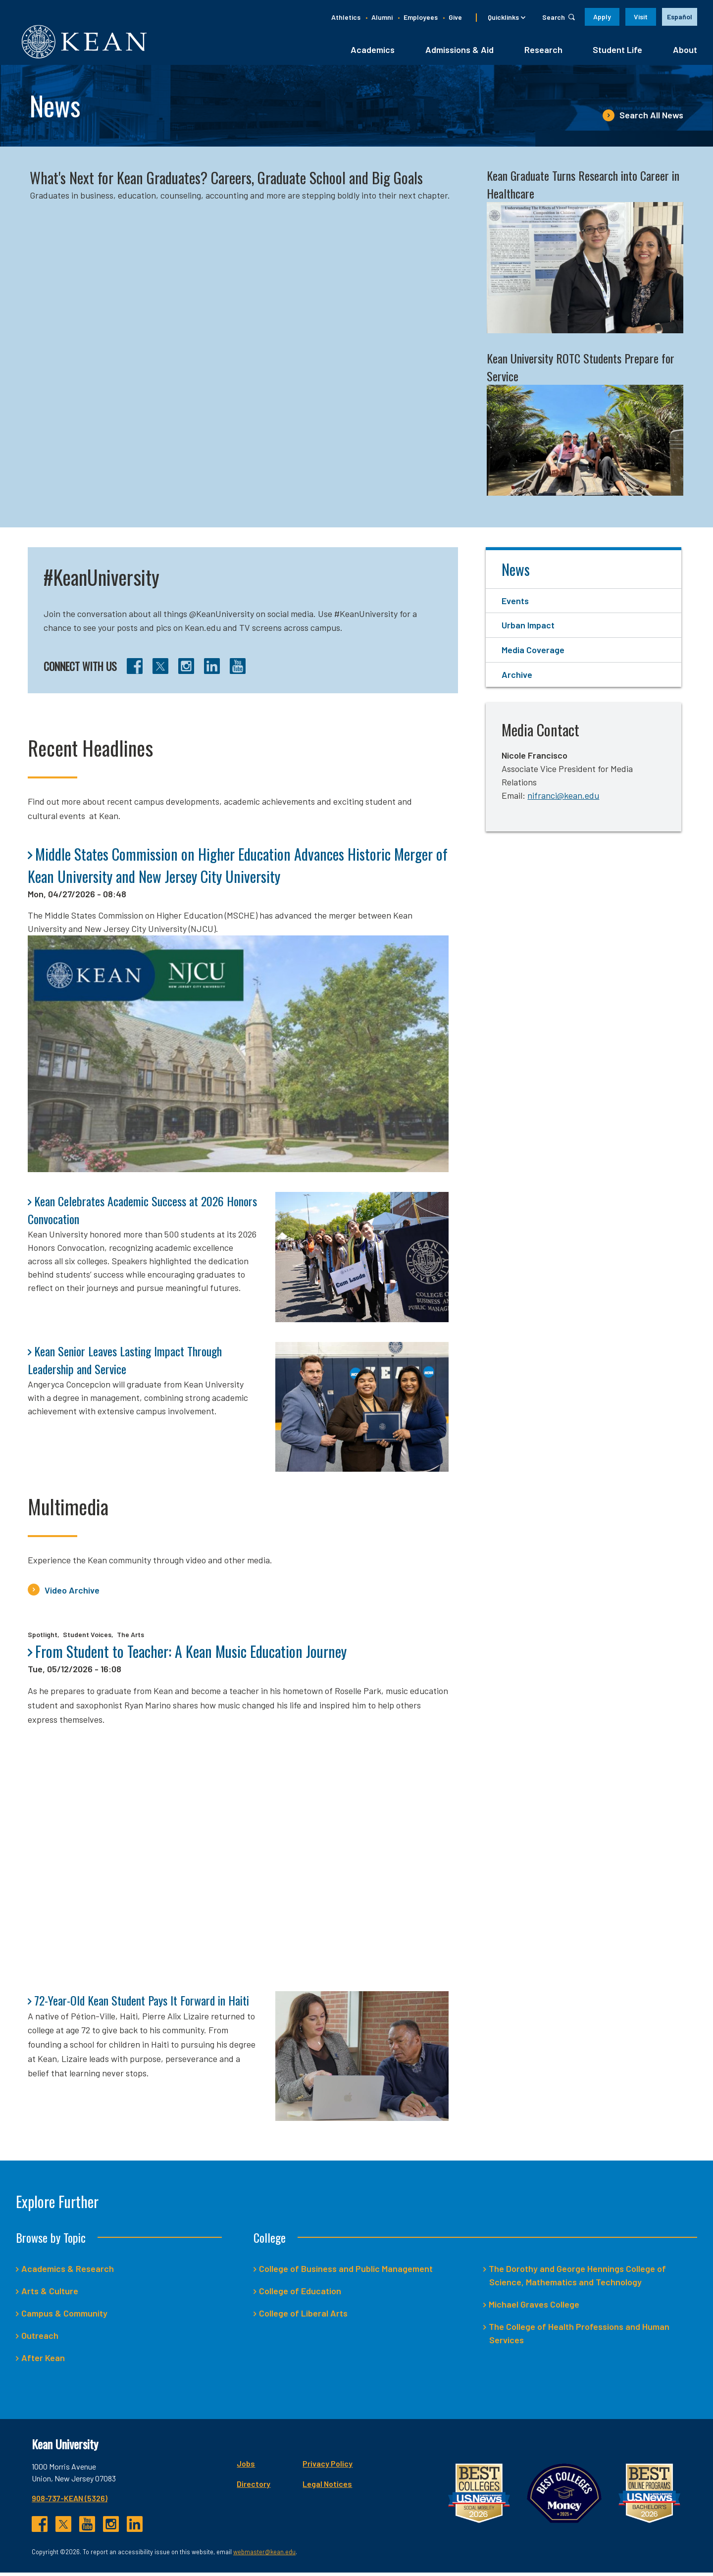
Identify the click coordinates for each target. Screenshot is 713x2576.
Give (455, 17)
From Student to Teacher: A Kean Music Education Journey (191, 1655)
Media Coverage (533, 653)
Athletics (345, 17)
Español (679, 16)
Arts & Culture (50, 2294)
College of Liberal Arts (303, 2316)
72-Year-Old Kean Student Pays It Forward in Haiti (141, 2003)
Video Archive (72, 1593)
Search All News (651, 118)
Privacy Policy (328, 2467)
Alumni (382, 17)
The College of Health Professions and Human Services (579, 2336)
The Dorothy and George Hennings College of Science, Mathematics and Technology (577, 2279)
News (516, 572)
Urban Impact (528, 628)
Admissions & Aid (459, 53)
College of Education (300, 2294)
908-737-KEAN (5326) (69, 2501)
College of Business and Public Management (346, 2272)
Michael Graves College (534, 2307)
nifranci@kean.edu (563, 798)
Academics (373, 53)
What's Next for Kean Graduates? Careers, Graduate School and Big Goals (226, 181)
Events (515, 603)
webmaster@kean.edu (264, 2555)
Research (543, 53)
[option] (679, 17)
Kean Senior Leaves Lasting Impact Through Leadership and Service (125, 1363)
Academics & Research (68, 2272)
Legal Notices (327, 2486)
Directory (253, 2486)
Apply (602, 16)
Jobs (246, 2467)
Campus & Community (64, 2316)
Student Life (617, 53)
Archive (517, 677)
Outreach (40, 2338)
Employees (421, 17)
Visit (641, 16)
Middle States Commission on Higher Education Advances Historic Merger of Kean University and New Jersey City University (238, 868)
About (685, 53)
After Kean (43, 2361)
